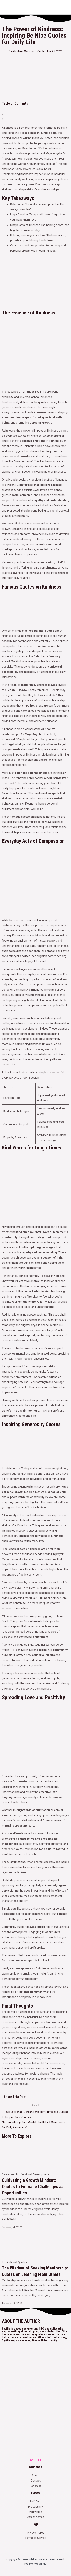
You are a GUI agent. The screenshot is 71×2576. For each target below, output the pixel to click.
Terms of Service (35, 2538)
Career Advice (35, 2517)
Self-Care (35, 2501)
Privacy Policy (35, 2532)
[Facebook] (39, 2460)
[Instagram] (31, 2460)
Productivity (35, 2506)
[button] (35, 108)
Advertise (35, 2485)
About (35, 2475)
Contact (36, 2480)
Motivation (35, 2511)
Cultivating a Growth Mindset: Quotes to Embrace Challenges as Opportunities (32, 2187)
